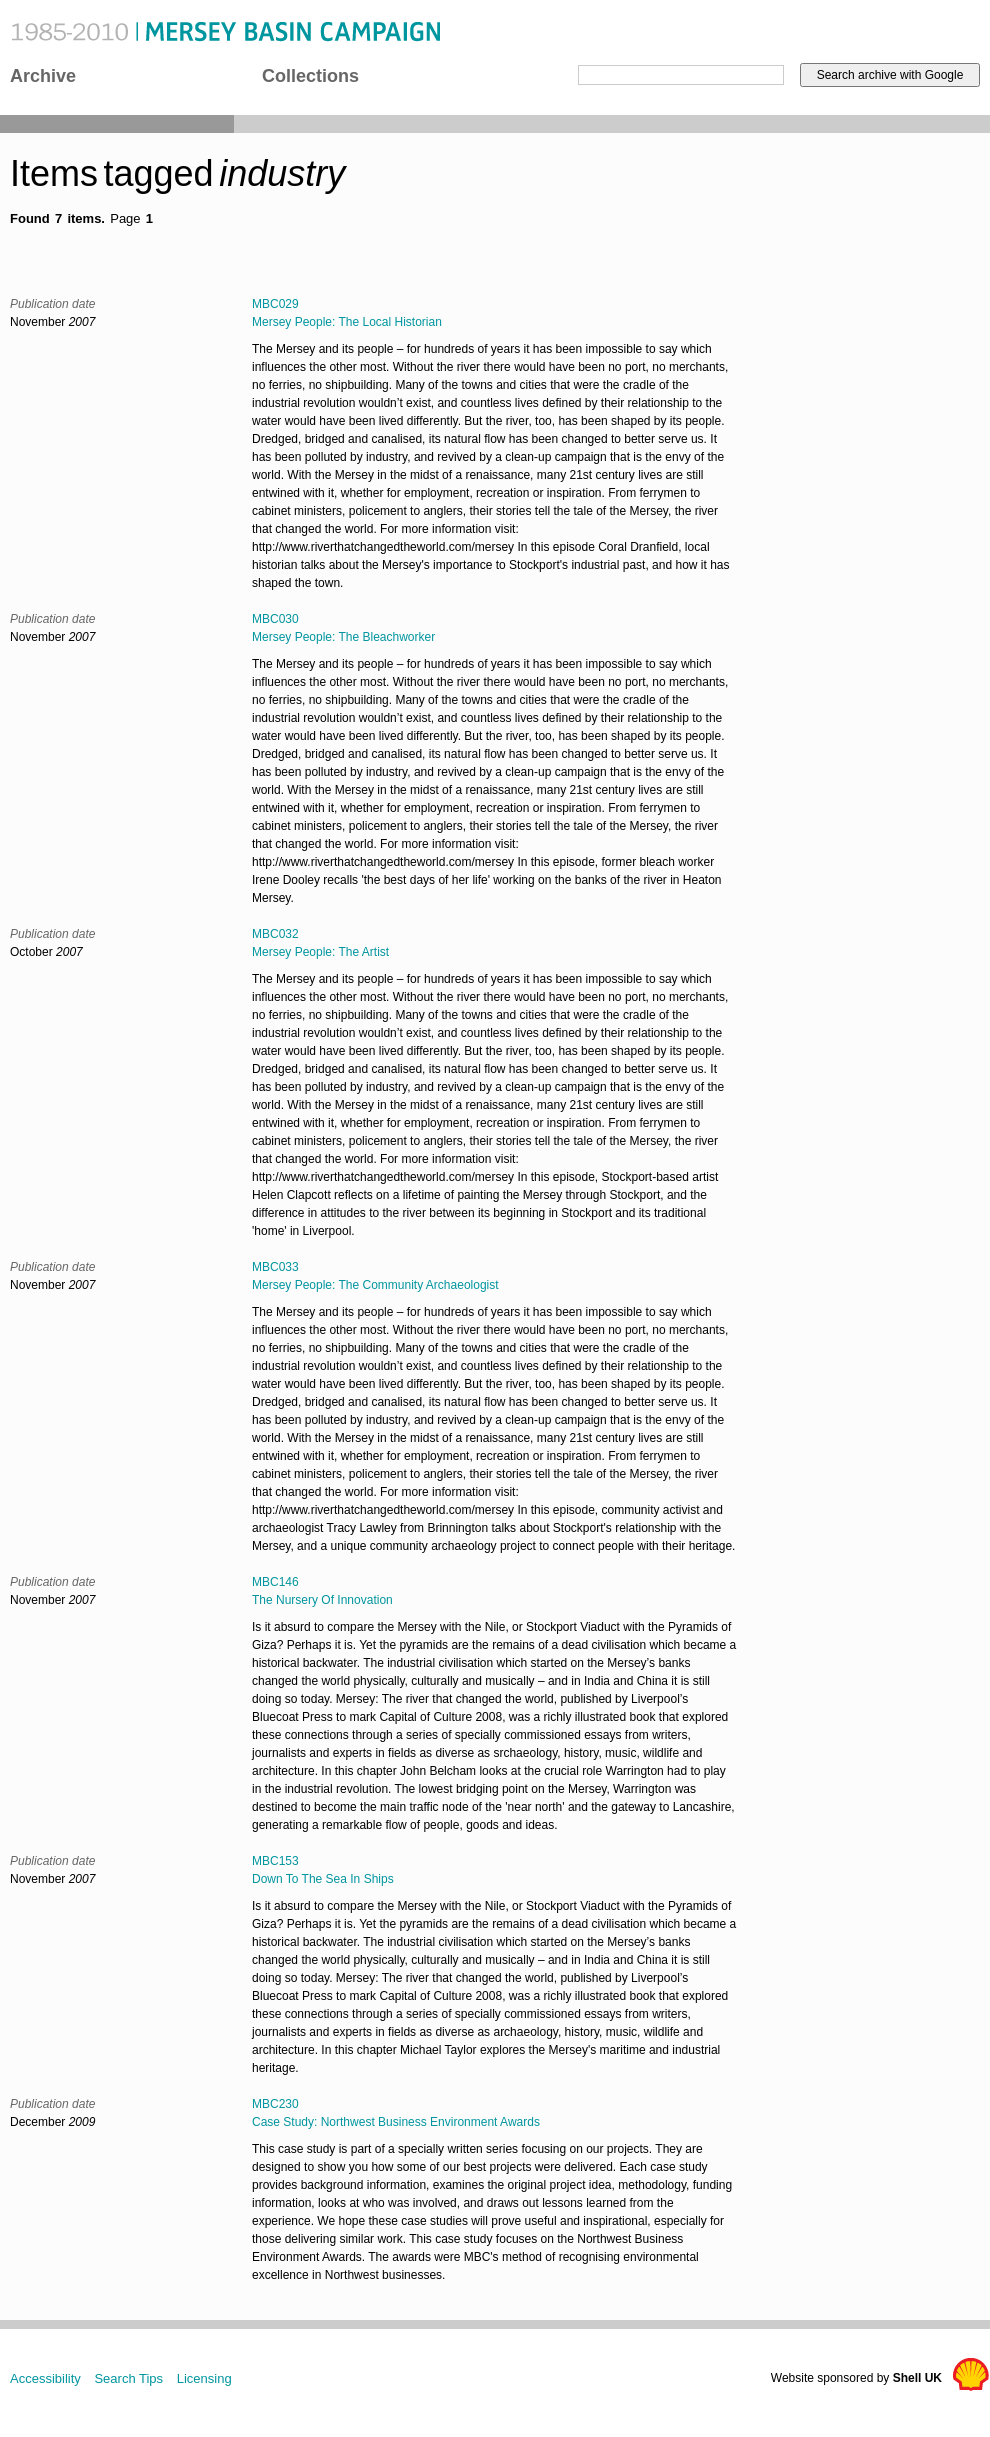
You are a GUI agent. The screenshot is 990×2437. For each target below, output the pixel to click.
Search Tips (128, 2378)
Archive (43, 76)
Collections (310, 76)
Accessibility (45, 2378)
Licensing (204, 2378)
